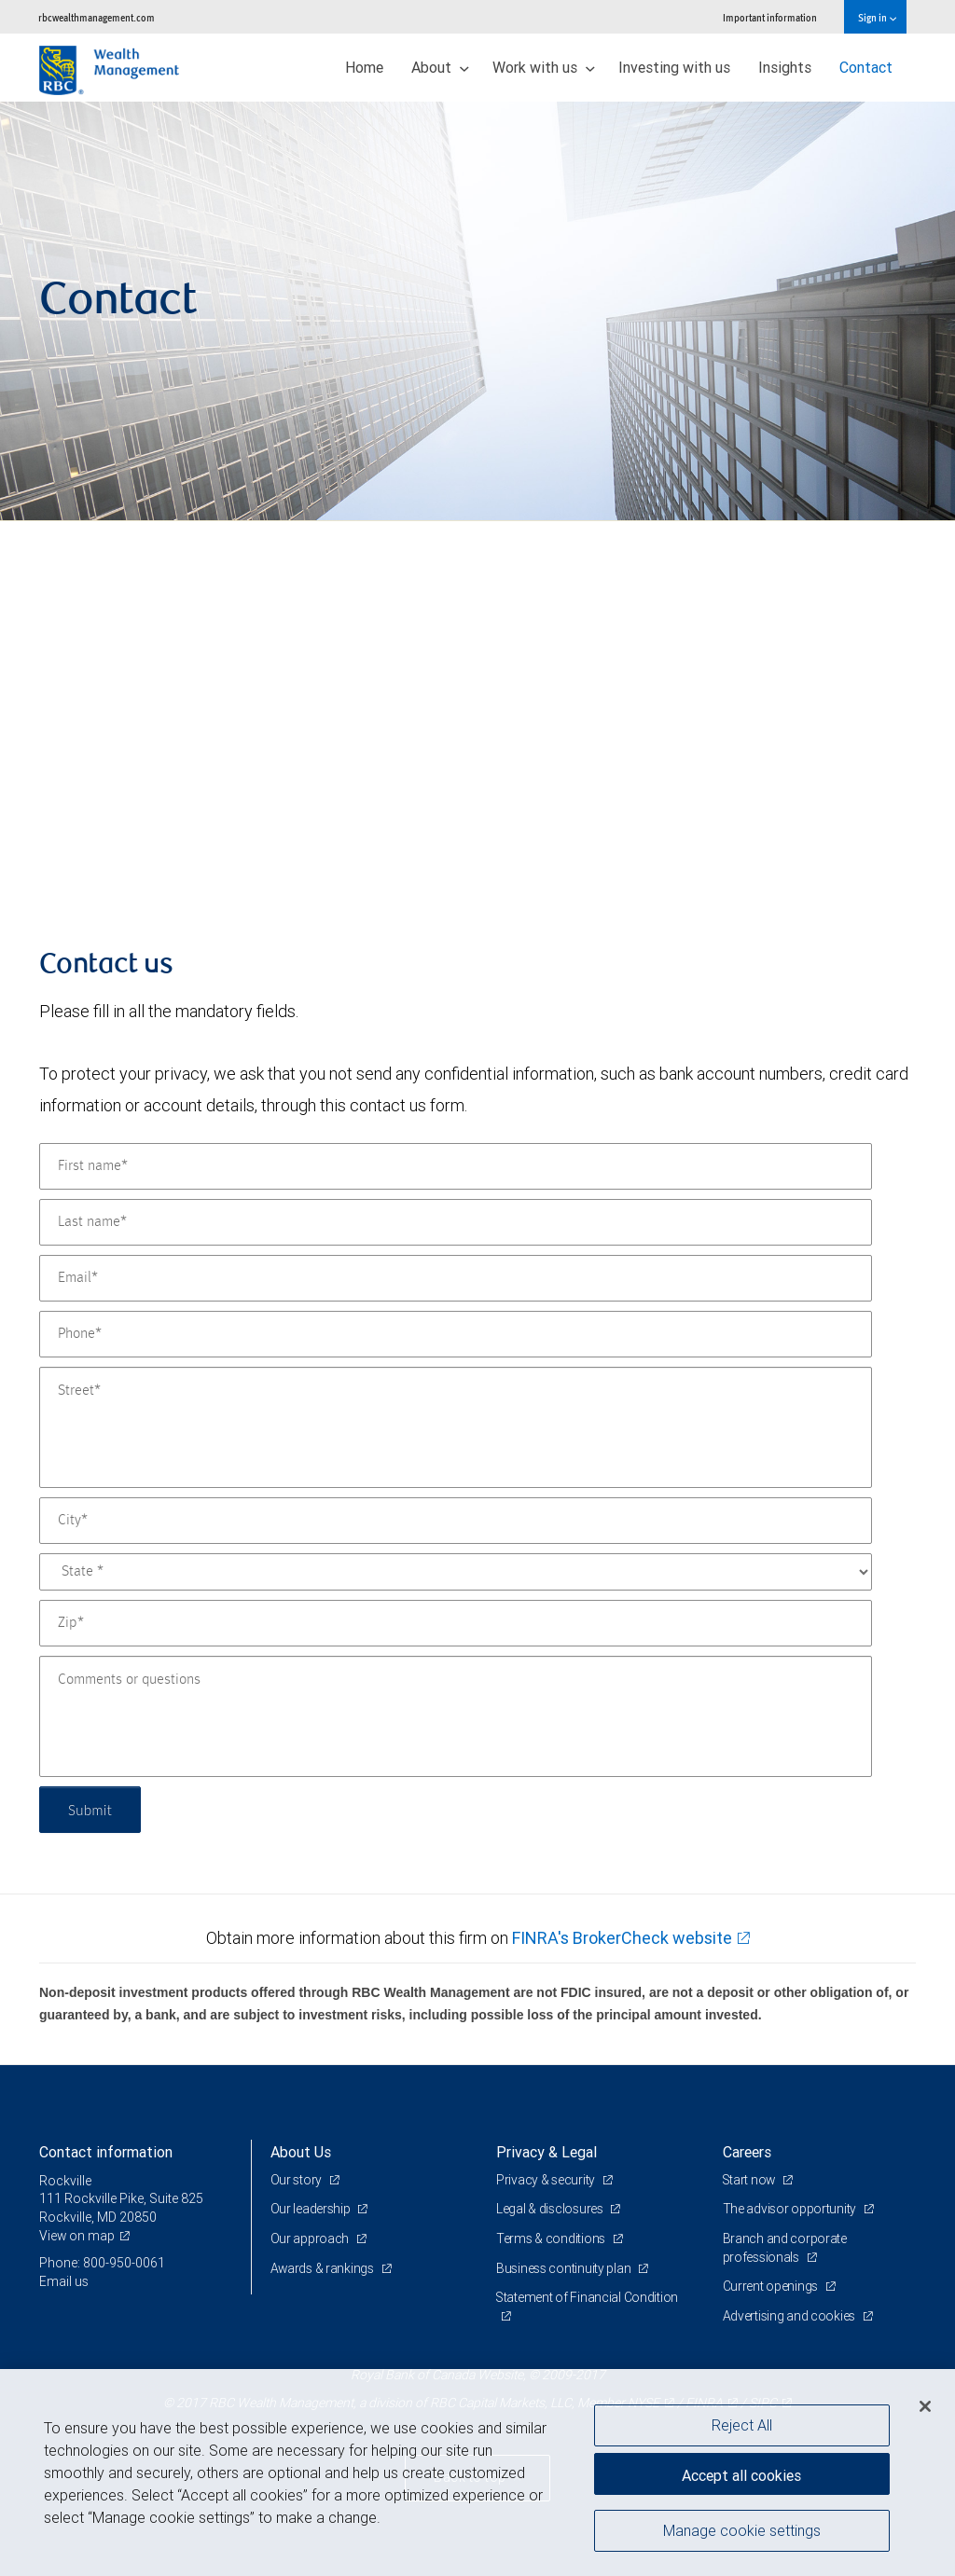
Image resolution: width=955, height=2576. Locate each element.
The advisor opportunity (791, 2208)
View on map (77, 2235)
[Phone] (455, 1334)
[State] (455, 1572)
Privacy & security (547, 2179)
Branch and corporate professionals (785, 2248)
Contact (866, 67)
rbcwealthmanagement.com (96, 17)
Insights (784, 67)
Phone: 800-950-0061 (102, 2262)
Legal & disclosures (550, 2208)
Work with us (543, 67)
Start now (751, 2179)
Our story (297, 2179)
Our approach (311, 2238)
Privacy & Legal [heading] (546, 2151)
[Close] (925, 2406)
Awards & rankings (324, 2268)
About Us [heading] (300, 2151)
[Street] (455, 1427)
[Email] (455, 1278)
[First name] (455, 1166)
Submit (92, 1809)
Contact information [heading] (106, 2151)
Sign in (877, 17)
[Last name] (455, 1222)
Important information (770, 17)
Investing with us (674, 67)
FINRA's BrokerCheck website (622, 1938)
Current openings (772, 2286)
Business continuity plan (564, 2268)
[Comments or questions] (455, 1716)
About (440, 67)
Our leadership (311, 2208)
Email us (64, 2281)
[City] (455, 1520)
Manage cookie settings (742, 2532)
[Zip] (455, 1623)
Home (364, 67)
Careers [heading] (747, 2151)
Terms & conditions (552, 2238)
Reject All (742, 2425)
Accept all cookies (741, 2473)
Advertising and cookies (790, 2315)
